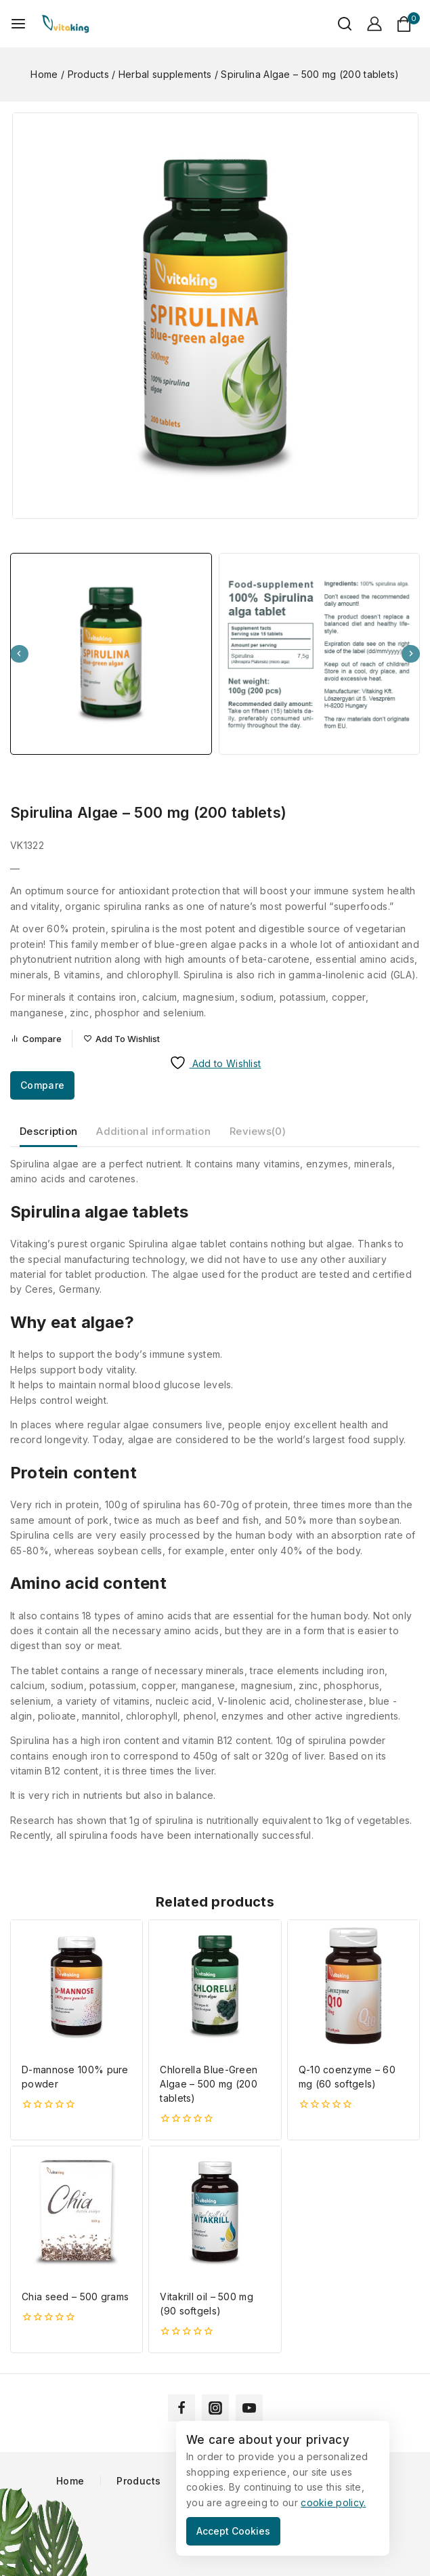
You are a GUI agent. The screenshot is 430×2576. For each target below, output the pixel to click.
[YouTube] (249, 2408)
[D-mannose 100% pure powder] (76, 1986)
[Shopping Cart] (408, 24)
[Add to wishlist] (121, 1038)
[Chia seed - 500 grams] (76, 2212)
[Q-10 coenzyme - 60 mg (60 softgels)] (353, 1986)
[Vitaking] (65, 23)
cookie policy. (333, 2502)
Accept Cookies (233, 2531)
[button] (111, 654)
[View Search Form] (338, 24)
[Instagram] (215, 2408)
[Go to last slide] (19, 654)
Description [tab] (48, 1131)
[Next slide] (411, 654)
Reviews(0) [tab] (258, 1131)
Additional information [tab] (153, 1131)
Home (70, 2481)
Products (138, 2481)
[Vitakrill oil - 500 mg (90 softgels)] (214, 2212)
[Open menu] (18, 24)
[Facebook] (181, 2408)
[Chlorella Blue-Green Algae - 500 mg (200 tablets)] (214, 1986)
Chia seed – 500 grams (75, 2296)
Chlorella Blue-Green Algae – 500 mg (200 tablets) (208, 2084)
